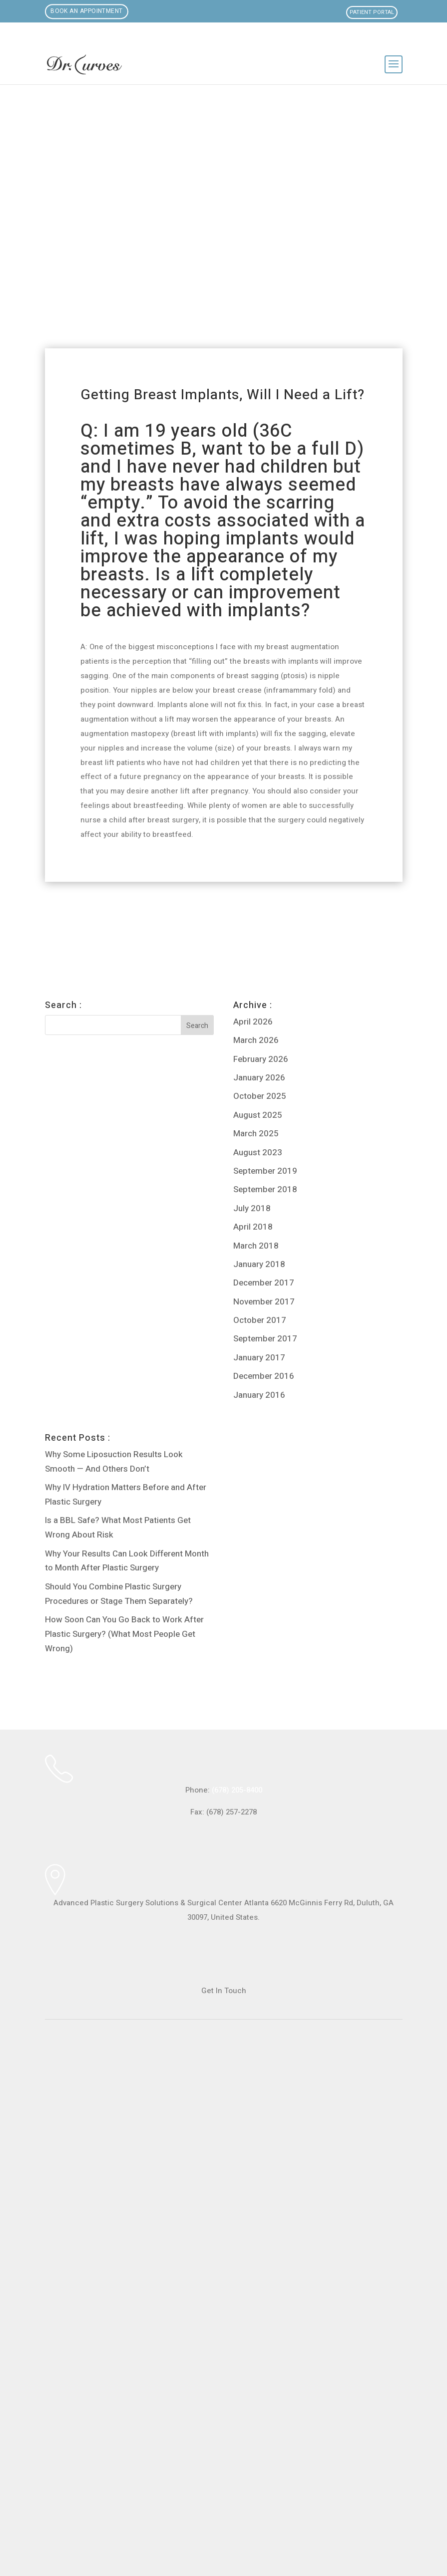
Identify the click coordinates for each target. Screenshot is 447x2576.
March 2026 (256, 1040)
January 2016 (259, 1395)
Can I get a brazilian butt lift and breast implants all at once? (351, 929)
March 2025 (256, 1133)
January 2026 (259, 1077)
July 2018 (252, 1208)
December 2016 (263, 1376)
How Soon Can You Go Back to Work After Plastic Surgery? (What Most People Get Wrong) (124, 1634)
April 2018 (253, 1227)
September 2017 (265, 1338)
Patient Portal (372, 12)
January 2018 (259, 1264)
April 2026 (253, 1022)
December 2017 (263, 1283)
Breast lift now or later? (174, 915)
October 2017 (259, 1320)
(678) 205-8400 (237, 1790)
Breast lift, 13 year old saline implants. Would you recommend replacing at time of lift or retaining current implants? (94, 942)
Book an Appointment (87, 11)
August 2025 (257, 1115)
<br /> (224, 2277)
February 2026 (260, 1059)
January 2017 (259, 1357)
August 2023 (257, 1152)
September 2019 (265, 1171)
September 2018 (265, 1189)
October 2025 (259, 1096)
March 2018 (256, 1246)
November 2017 (264, 1301)
